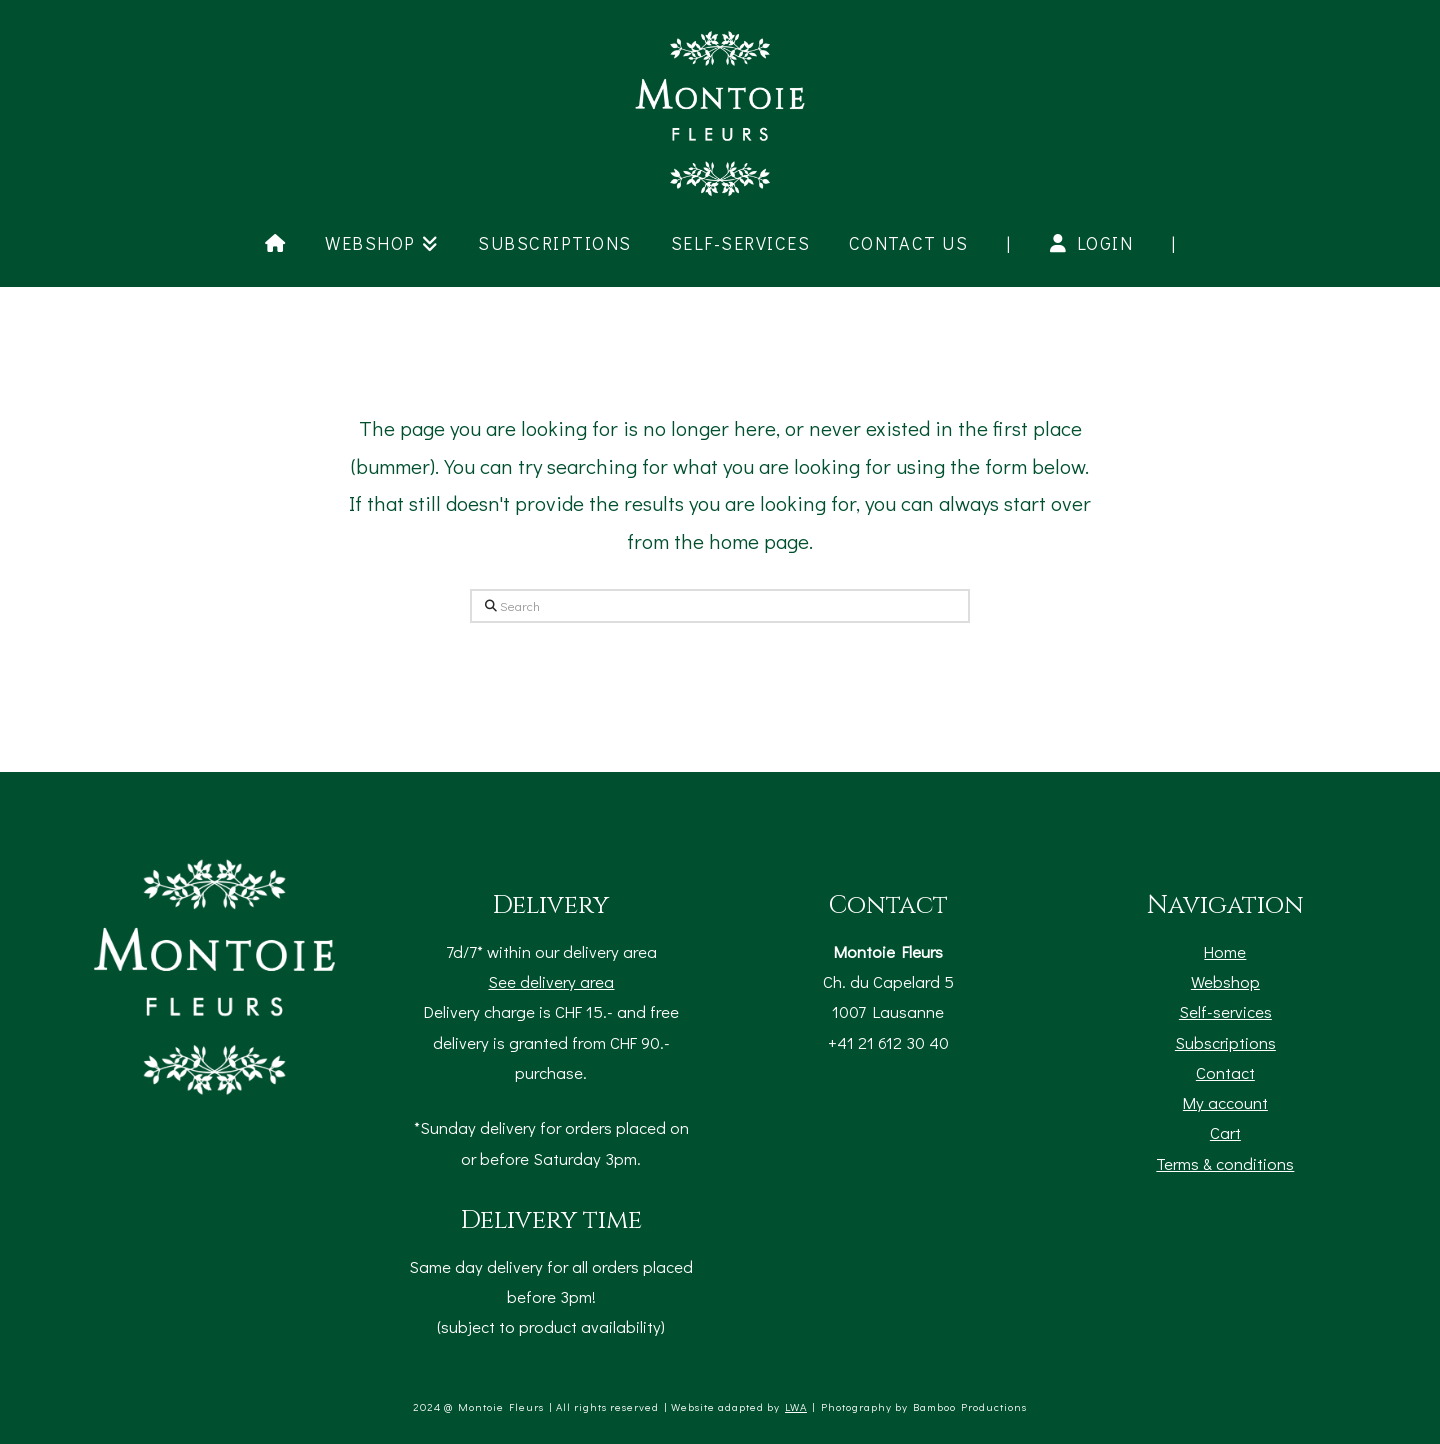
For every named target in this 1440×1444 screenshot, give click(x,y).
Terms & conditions (1225, 1163)
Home (1225, 951)
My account (1225, 1102)
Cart (1225, 1132)
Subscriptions (1225, 1042)
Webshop (1225, 981)
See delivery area (551, 981)
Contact (1225, 1072)
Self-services (1225, 1011)
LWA (796, 1406)
